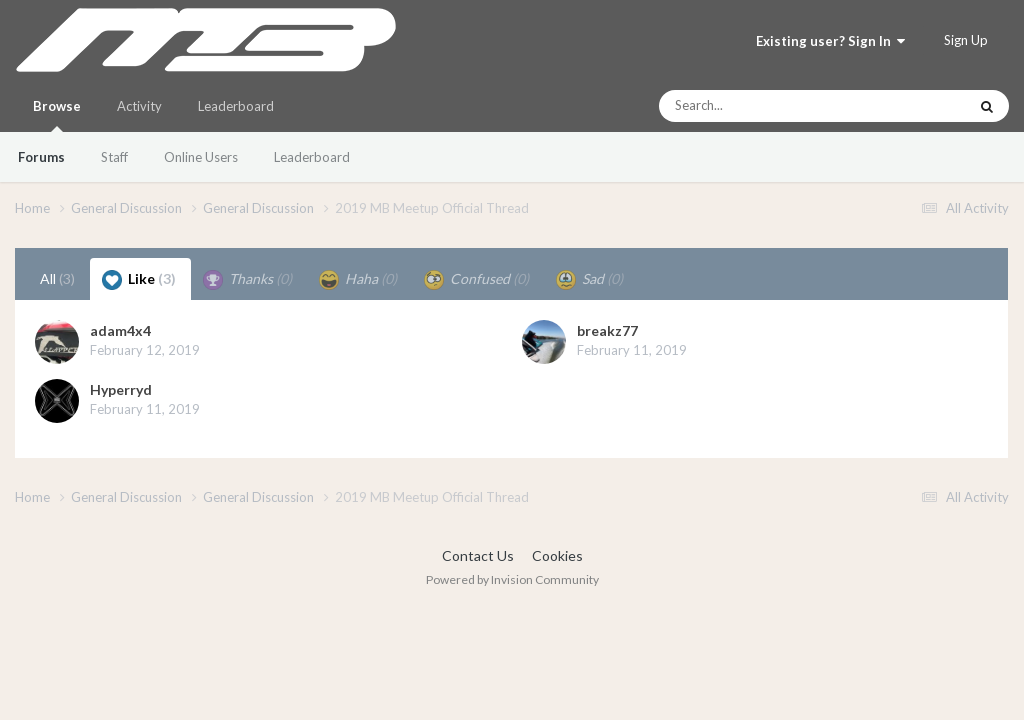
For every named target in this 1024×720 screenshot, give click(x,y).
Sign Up (966, 40)
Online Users (201, 157)
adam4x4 (120, 330)
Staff (114, 157)
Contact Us (478, 555)
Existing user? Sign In (830, 41)
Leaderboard (312, 157)
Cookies (557, 555)
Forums (41, 157)
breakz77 (607, 330)
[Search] (759, 106)
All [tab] (57, 278)
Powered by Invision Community (512, 579)
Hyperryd (121, 389)
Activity (139, 106)
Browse (57, 115)
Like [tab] (139, 280)
